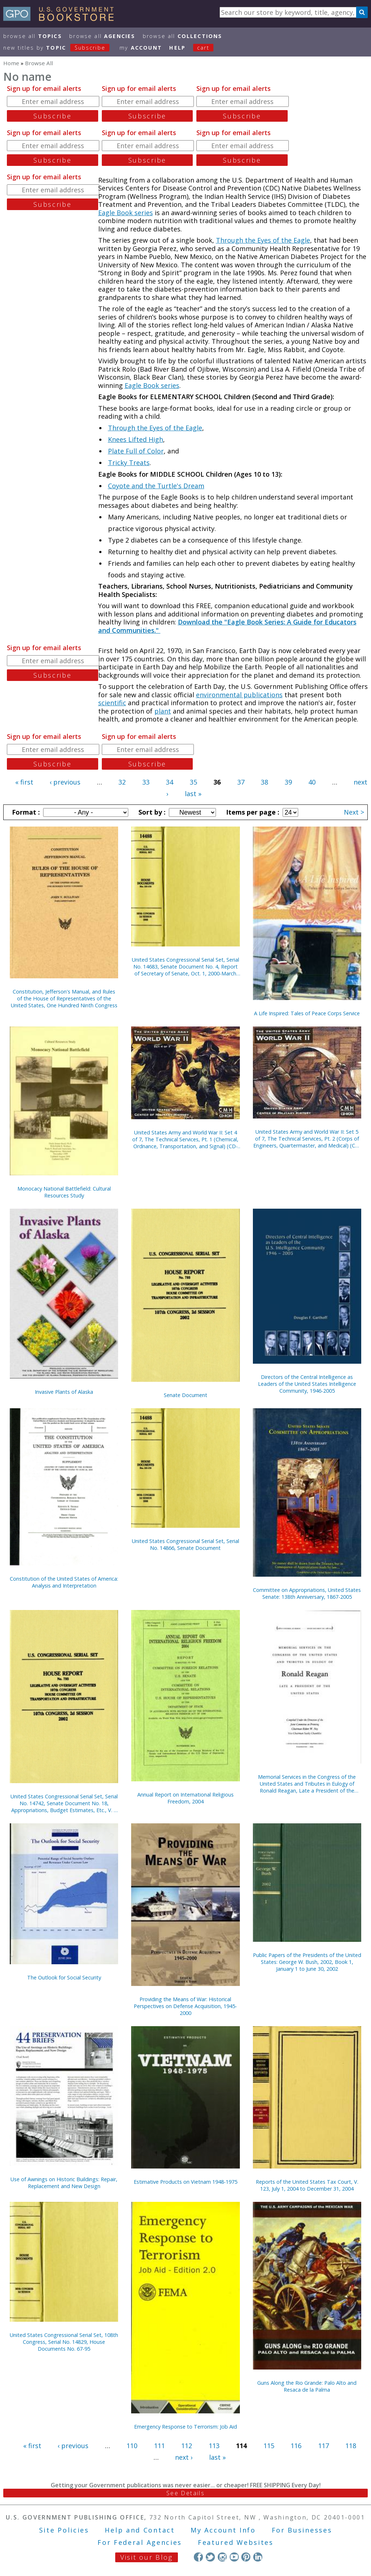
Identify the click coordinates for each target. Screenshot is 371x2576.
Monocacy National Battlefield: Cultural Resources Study (64, 1192)
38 (264, 782)
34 (169, 782)
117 (323, 2445)
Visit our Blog (146, 2557)
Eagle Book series (125, 212)
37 (241, 782)
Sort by (151, 812)
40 (312, 782)
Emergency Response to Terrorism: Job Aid (185, 2426)
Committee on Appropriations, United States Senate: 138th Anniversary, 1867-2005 (307, 1593)
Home (11, 63)
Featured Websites (236, 2542)
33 (146, 782)
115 (268, 2445)
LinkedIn (257, 2557)
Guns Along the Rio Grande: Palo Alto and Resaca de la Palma (307, 2386)
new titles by (60, 47)
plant (162, 711)
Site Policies (64, 2530)
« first (24, 782)
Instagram (222, 2557)
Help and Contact (140, 2530)
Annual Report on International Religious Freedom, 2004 (185, 1798)
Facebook (198, 2557)
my (141, 47)
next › (183, 2457)
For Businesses (302, 2530)
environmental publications (239, 694)
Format (25, 812)
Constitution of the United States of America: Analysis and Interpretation (64, 1582)
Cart (203, 47)
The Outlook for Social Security (64, 1977)
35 (193, 782)
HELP (177, 47)
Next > (354, 812)
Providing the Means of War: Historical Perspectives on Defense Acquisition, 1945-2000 (185, 2006)
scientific (112, 702)
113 (214, 2445)
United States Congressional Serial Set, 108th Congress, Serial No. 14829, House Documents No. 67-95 (64, 2342)
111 (159, 2445)
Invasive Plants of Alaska (64, 1391)
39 (288, 782)
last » (193, 793)
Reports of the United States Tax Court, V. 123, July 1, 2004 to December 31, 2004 (307, 2185)
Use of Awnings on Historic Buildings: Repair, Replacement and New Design (64, 2183)
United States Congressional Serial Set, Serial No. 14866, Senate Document (185, 1544)
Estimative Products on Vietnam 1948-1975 (185, 2181)
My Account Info (223, 2530)
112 (186, 2445)
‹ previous (65, 782)
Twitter (210, 2557)
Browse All (32, 36)
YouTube (234, 2557)
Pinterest (245, 2557)
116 (296, 2445)
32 (122, 782)
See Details (185, 2493)
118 (350, 2445)
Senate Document (185, 1395)
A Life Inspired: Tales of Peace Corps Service (307, 1013)
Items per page (252, 812)
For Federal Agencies (139, 2542)
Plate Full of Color (136, 451)
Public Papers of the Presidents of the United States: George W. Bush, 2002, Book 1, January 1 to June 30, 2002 (307, 1962)
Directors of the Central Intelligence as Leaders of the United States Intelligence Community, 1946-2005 (307, 1383)
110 (131, 2445)
